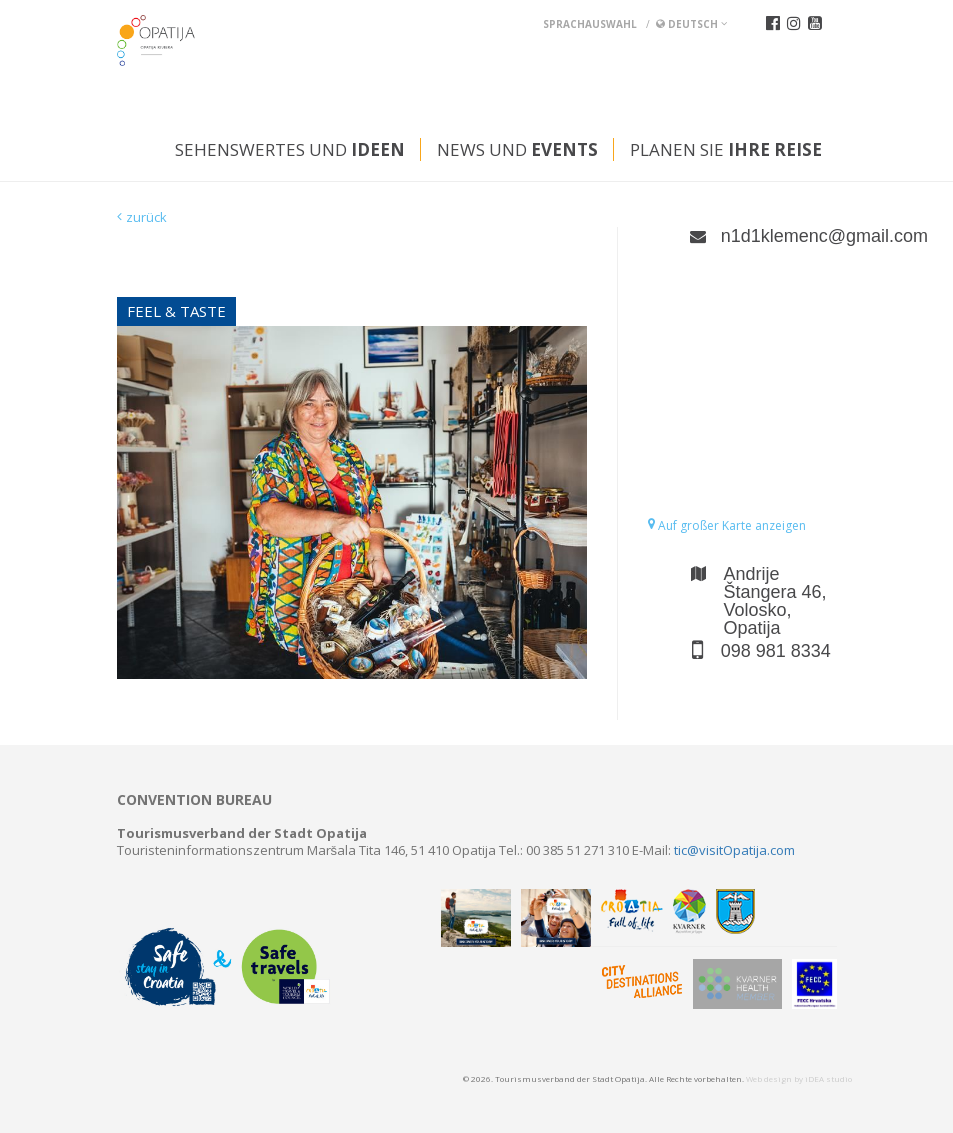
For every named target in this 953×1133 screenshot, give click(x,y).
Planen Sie (726, 149)
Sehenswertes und (290, 149)
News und (517, 149)
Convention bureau (194, 800)
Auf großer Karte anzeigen (727, 525)
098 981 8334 (776, 651)
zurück (146, 217)
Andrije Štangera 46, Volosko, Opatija (775, 601)
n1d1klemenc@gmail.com (779, 236)
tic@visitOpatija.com (734, 850)
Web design (769, 1078)
